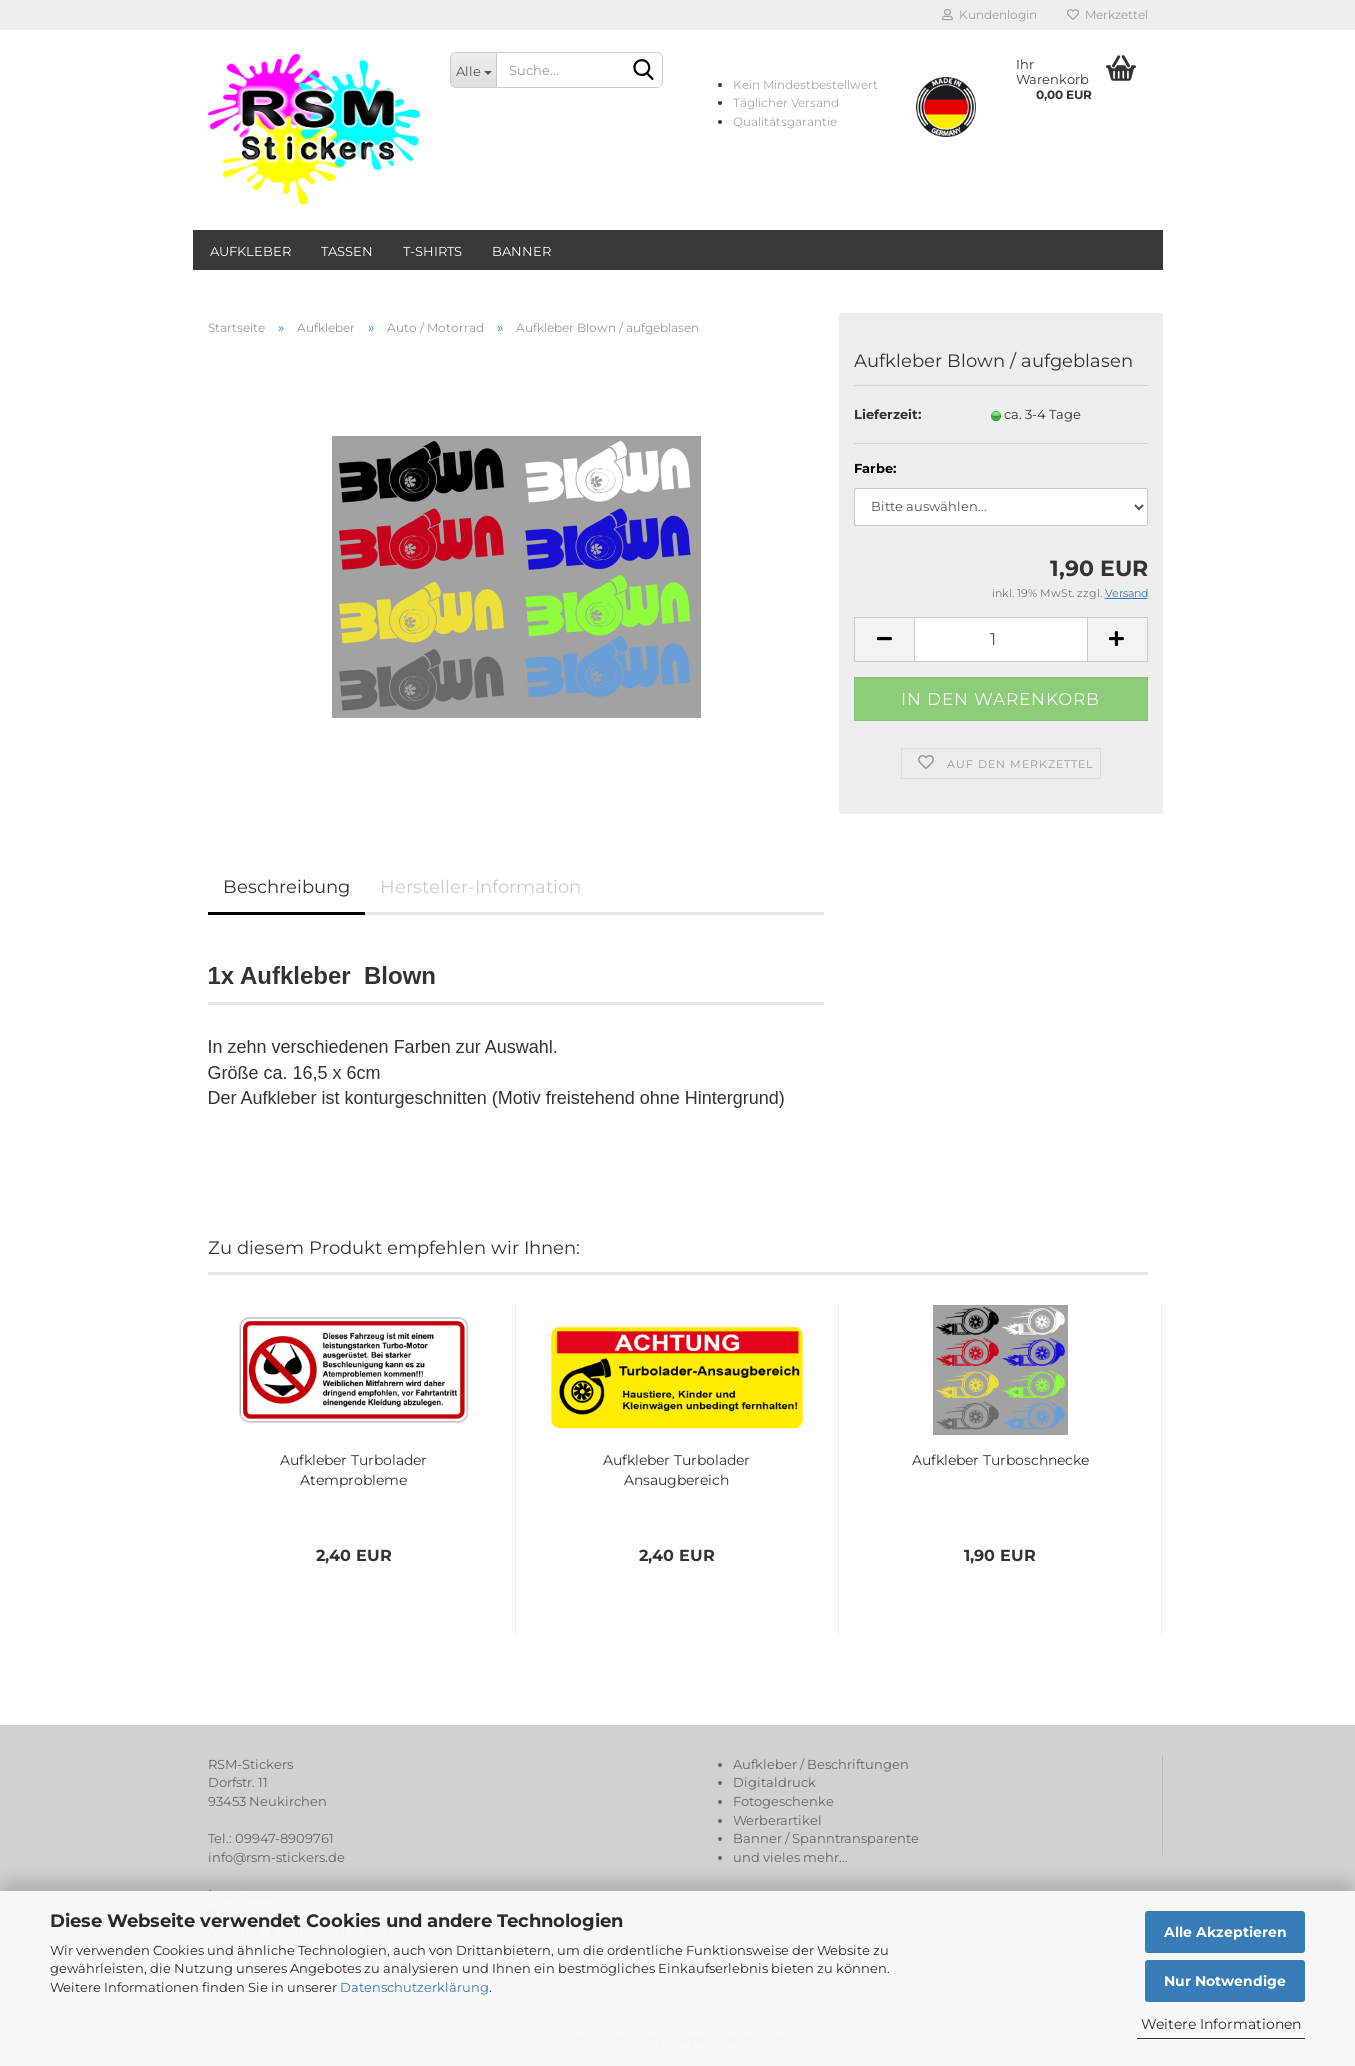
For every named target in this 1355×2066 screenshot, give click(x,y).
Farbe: (875, 468)
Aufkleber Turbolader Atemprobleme (353, 1470)
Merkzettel (1107, 14)
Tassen (347, 251)
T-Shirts (432, 251)
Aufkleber (250, 251)
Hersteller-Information (480, 887)
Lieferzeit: (887, 414)
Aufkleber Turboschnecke (1000, 1460)
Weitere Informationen (1221, 2024)
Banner (521, 251)
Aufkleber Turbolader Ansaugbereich (676, 1470)
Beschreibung (286, 887)
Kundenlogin (989, 14)
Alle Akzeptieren (1225, 1932)
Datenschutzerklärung (414, 1987)
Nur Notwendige (1225, 1981)
